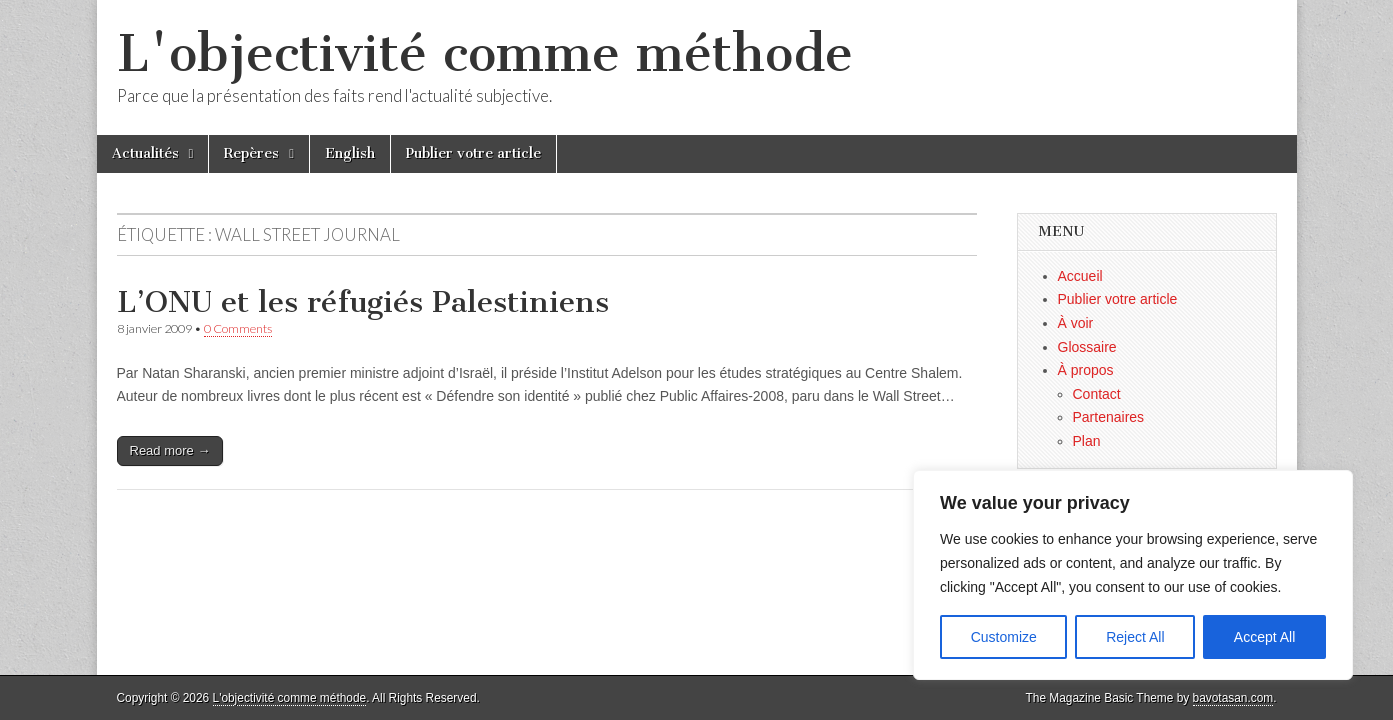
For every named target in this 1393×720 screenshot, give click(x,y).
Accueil (1080, 276)
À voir (1076, 323)
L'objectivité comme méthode (485, 53)
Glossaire (1087, 347)
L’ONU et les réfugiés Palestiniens (363, 302)
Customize (1004, 637)
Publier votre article (473, 153)
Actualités (145, 153)
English (350, 153)
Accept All (1264, 637)
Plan (1087, 441)
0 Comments (238, 328)
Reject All (1135, 637)
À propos (1086, 370)
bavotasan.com (1233, 698)
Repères (251, 153)
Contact (1097, 394)
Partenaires (1109, 417)
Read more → (170, 450)
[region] (1133, 575)
